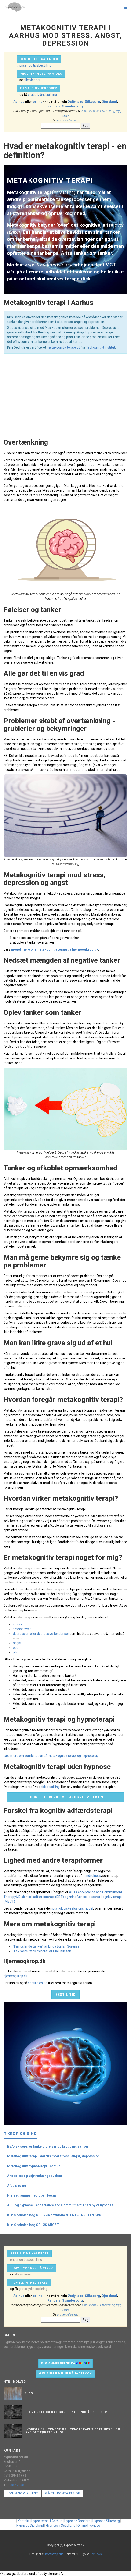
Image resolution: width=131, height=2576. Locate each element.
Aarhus (18, 101)
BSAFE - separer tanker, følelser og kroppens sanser (47, 2146)
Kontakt (23, 2521)
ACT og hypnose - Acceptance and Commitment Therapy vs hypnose (60, 2205)
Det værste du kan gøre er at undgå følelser (66, 2412)
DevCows (96, 2554)
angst (17, 1643)
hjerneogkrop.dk (15, 1976)
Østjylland (75, 101)
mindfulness (92, 1876)
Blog (29, 2393)
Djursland (109, 101)
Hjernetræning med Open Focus (32, 2195)
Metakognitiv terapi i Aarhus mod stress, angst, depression (53, 2156)
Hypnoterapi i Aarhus (46, 2521)
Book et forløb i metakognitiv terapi (65, 1797)
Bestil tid (65, 1994)
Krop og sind (20, 2133)
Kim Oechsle (90, 111)
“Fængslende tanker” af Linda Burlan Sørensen (47, 1946)
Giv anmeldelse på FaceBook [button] (65, 2373)
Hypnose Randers (77, 2521)
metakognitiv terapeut (63, 347)
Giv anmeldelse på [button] (65, 2363)
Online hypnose (88, 2525)
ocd (15, 1647)
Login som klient (22, 2493)
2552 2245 (16, 2485)
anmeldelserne (67, 120)
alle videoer (32, 80)
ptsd (16, 1652)
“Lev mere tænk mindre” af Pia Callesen (42, 1951)
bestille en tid (37, 1983)
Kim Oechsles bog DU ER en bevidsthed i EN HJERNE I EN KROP (55, 2215)
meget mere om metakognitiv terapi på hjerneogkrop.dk (54, 949)
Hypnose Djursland (30, 2525)
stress (17, 1624)
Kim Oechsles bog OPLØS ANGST (33, 2225)
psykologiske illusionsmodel (72, 1908)
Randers (54, 106)
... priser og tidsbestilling (34, 65)
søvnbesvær (22, 1629)
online (37, 101)
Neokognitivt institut (100, 347)
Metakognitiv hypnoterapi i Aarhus (33, 2166)
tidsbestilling (50, 1787)
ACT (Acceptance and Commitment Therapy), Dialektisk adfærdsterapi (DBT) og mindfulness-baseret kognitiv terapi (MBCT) (63, 1896)
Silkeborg (92, 101)
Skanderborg (72, 106)
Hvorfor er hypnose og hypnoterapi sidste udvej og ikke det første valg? (72, 2431)
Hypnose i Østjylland (60, 2525)
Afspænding (16, 2185)
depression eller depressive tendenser (41, 1633)
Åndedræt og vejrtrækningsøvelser (34, 2176)
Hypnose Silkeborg (106, 2521)
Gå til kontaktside (62, 2493)
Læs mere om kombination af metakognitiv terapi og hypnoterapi (51, 1756)
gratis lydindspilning (42, 94)
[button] (39, 59)
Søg (85, 125)
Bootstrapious (54, 2554)
